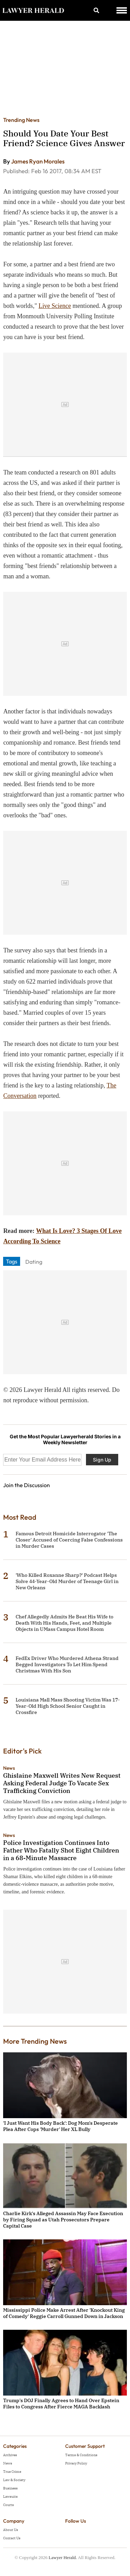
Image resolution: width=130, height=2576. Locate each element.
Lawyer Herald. (63, 2557)
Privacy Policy (76, 2463)
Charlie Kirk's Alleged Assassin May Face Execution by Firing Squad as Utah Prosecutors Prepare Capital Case (63, 2219)
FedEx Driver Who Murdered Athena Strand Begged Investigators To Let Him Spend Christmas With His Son (67, 1664)
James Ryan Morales (37, 161)
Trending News (21, 119)
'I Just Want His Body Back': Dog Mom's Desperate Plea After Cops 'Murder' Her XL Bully (60, 2126)
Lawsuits (10, 2496)
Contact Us (11, 2538)
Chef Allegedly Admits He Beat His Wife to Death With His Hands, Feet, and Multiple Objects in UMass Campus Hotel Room (64, 1623)
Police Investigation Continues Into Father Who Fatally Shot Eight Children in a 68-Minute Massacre (61, 1850)
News (9, 1768)
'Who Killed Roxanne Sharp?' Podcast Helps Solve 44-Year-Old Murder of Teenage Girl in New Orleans (67, 1581)
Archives (10, 2455)
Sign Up (102, 1460)
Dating (33, 1261)
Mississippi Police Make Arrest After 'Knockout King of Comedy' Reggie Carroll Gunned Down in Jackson (64, 2313)
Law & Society (14, 2480)
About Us (10, 2530)
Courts (8, 2505)
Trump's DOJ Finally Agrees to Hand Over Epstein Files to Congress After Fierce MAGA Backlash (61, 2403)
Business (10, 2488)
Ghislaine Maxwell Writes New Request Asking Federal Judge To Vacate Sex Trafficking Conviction (62, 1783)
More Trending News (35, 2041)
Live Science (54, 305)
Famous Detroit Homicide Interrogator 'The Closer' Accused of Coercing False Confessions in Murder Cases (69, 1539)
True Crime (12, 2471)
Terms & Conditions (81, 2455)
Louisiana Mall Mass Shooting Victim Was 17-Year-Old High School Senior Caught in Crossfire (68, 1706)
